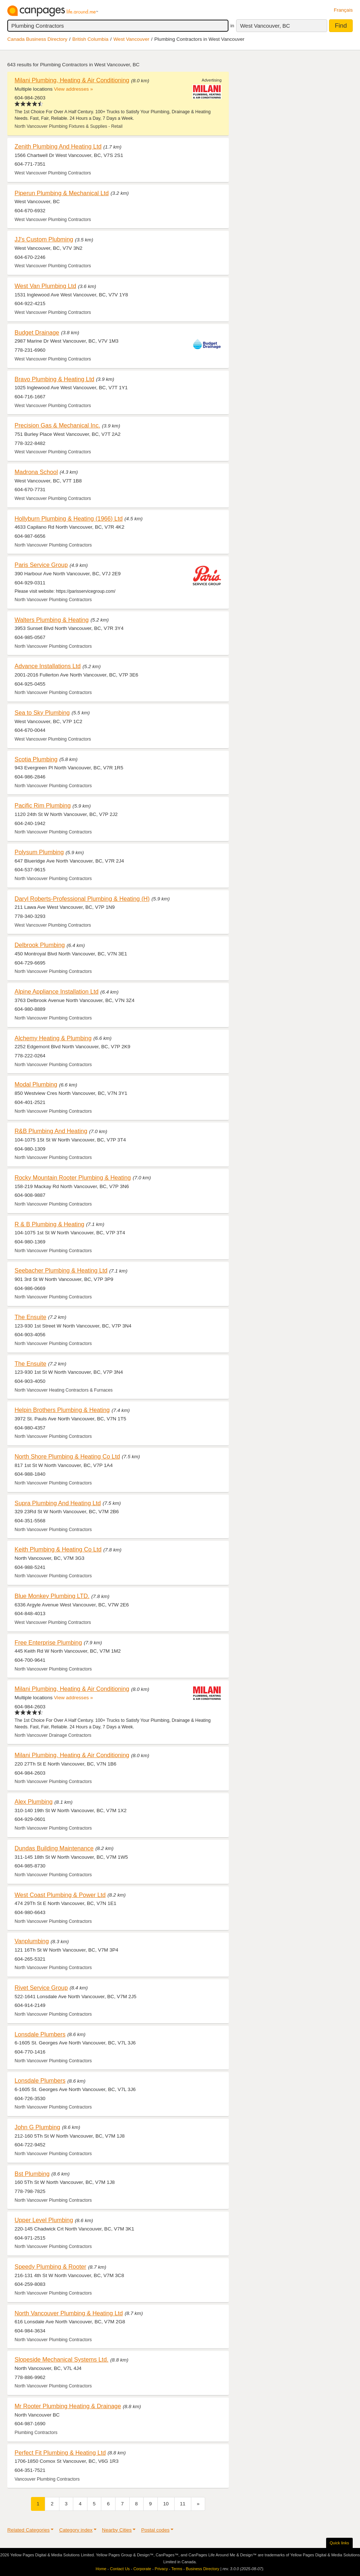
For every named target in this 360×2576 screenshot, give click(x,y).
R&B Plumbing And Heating (51, 1131)
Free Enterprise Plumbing (48, 1642)
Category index (75, 2530)
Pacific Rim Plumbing (43, 805)
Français (343, 10)
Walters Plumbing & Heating (52, 619)
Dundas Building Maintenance (54, 1848)
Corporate (142, 2569)
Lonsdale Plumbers (40, 2034)
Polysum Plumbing (39, 852)
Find (341, 25)
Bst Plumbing (32, 2173)
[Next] (198, 2503)
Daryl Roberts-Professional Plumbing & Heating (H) (82, 898)
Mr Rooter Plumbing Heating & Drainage (68, 2406)
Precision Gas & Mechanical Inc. (57, 425)
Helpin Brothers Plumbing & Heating (62, 1410)
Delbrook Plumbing (40, 945)
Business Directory (202, 2569)
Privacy (161, 2569)
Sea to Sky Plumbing (42, 712)
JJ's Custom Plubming (44, 239)
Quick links (339, 2543)
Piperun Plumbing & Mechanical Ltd (62, 193)
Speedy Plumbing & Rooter (50, 2266)
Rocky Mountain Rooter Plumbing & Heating (73, 1177)
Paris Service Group (41, 564)
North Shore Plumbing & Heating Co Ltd (67, 1456)
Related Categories (28, 2530)
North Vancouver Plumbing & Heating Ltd (69, 2313)
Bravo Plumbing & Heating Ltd (54, 379)
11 (182, 2503)
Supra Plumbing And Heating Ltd (58, 1503)
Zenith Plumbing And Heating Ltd (58, 146)
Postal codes (155, 2530)
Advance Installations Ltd (48, 666)
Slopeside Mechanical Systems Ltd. (62, 2359)
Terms (176, 2569)
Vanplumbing (32, 1941)
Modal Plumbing (36, 1084)
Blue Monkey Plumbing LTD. (52, 1596)
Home (101, 2569)
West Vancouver (131, 39)
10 (166, 2503)
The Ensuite (30, 1317)
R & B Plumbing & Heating (49, 1224)
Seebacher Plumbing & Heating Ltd (61, 1270)
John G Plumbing (37, 2127)
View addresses (71, 89)
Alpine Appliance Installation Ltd (56, 991)
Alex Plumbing (33, 1801)
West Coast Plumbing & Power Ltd (60, 1894)
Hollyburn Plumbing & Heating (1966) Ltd (69, 518)
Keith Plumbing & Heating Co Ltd (58, 1549)
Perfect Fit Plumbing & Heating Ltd (60, 2452)
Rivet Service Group (41, 1987)
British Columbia (91, 39)
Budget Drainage (37, 332)
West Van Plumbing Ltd (45, 286)
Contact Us (120, 2569)
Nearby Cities (117, 2530)
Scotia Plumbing (36, 759)
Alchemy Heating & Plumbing (53, 1038)
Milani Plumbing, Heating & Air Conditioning (72, 80)
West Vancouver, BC (265, 26)
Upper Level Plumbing (44, 2220)
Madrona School (36, 472)
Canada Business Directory (37, 39)
